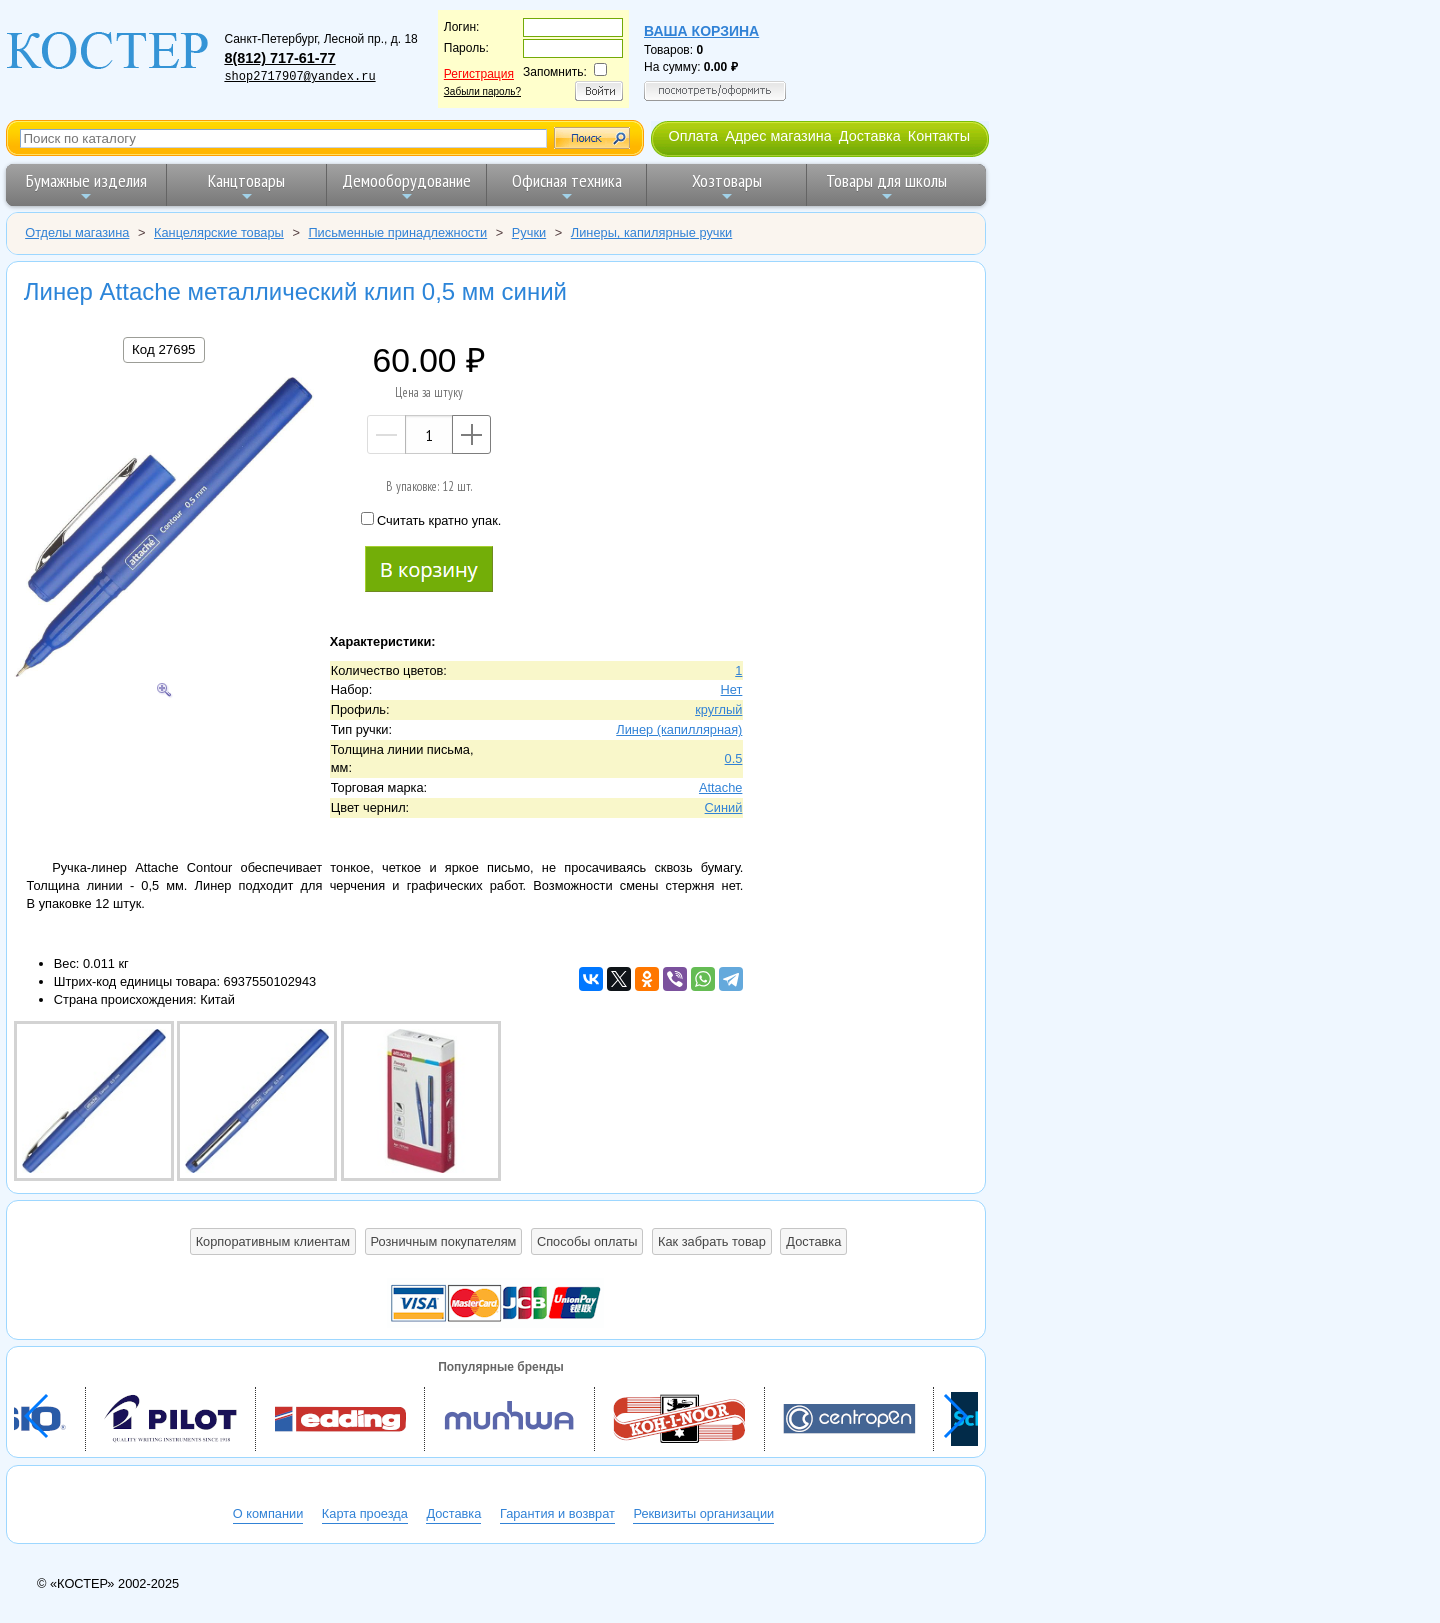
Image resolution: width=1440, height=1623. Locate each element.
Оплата (693, 136)
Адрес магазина (778, 136)
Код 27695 (163, 349)
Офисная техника (567, 186)
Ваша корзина (701, 31)
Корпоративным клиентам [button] (273, 1241)
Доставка (870, 136)
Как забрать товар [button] (712, 1241)
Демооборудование (406, 186)
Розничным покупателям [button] (444, 1241)
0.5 (734, 758)
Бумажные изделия (86, 186)
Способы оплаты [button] (587, 1241)
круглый (718, 709)
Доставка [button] (813, 1241)
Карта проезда (365, 1513)
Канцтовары (246, 186)
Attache (720, 787)
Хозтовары (727, 186)
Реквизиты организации (703, 1513)
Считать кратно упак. (431, 520)
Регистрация (479, 74)
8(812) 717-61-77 (279, 58)
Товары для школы (886, 186)
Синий (724, 807)
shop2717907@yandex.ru (299, 77)
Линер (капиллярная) (679, 729)
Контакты (939, 136)
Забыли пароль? (482, 91)
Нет (732, 689)
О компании (268, 1513)
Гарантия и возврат (557, 1513)
